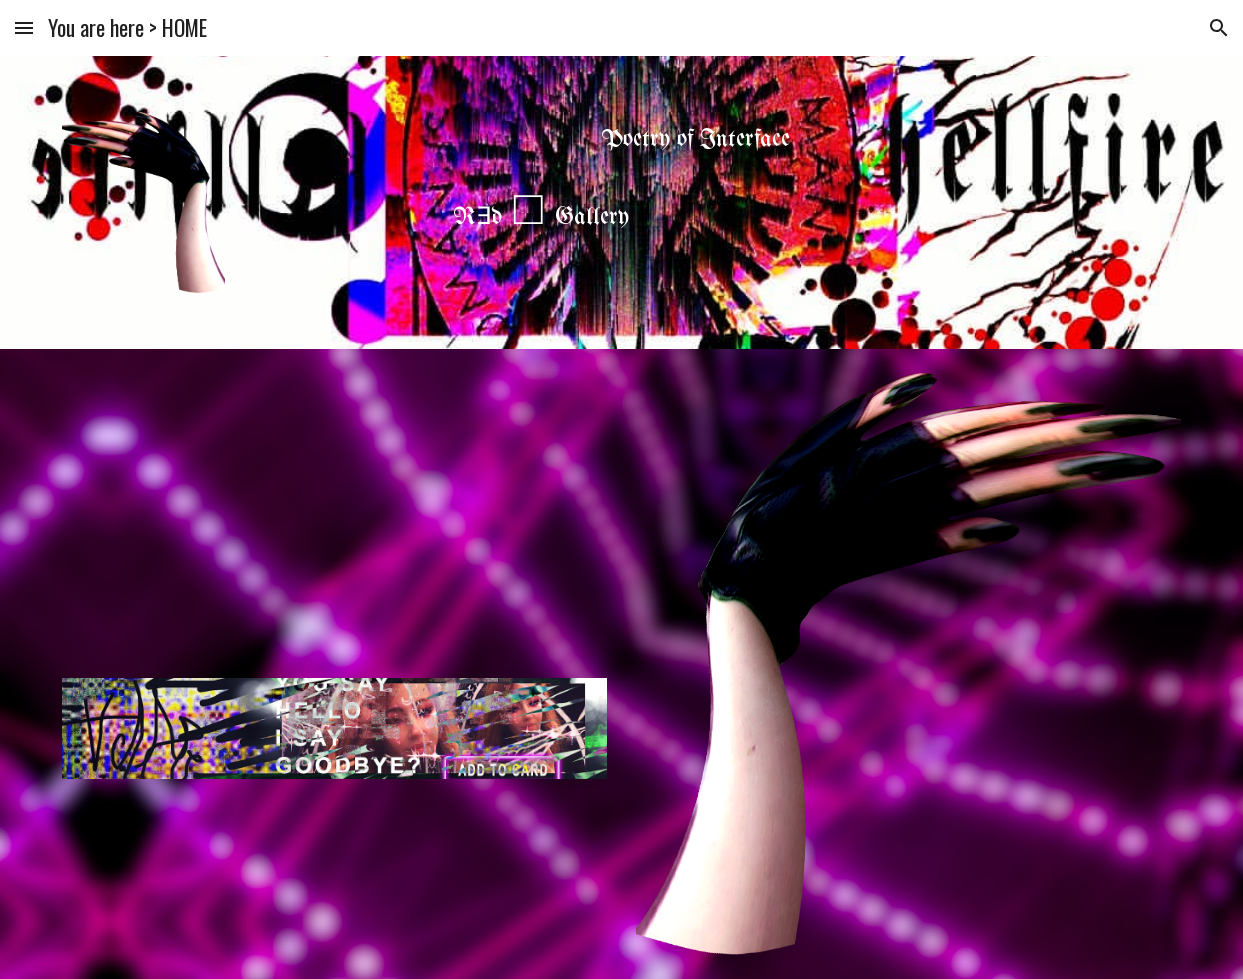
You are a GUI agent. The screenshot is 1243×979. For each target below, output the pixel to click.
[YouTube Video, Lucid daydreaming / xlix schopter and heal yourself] (334, 511)
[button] (24, 27)
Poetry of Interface (695, 139)
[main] (622, 140)
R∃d (477, 217)
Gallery (592, 217)
